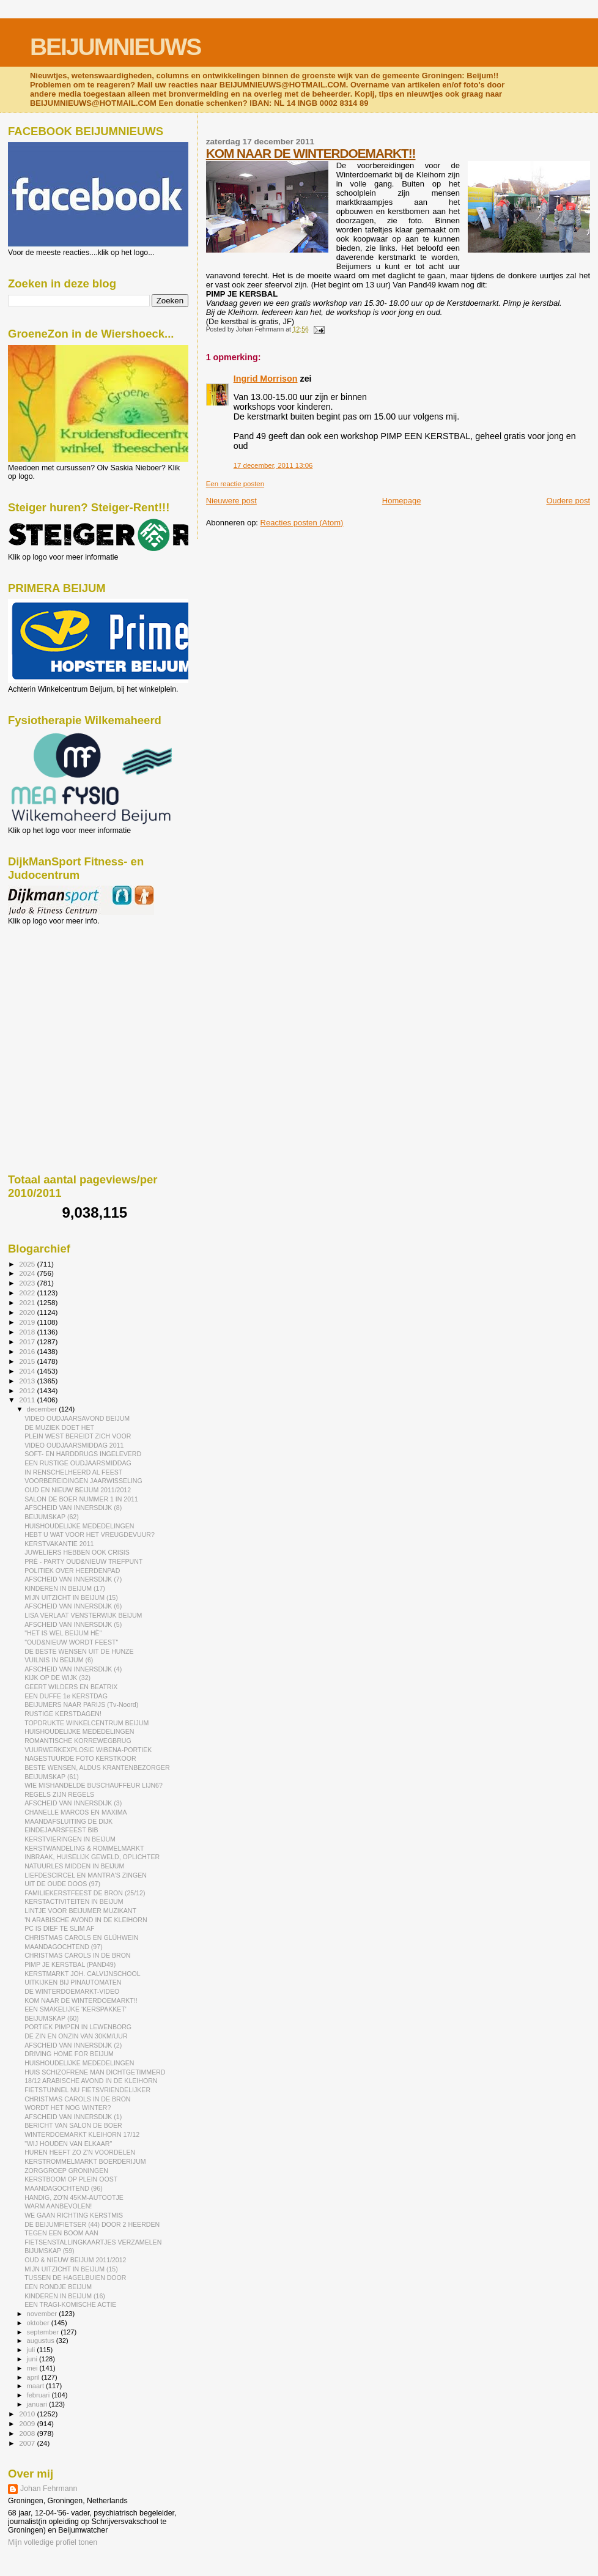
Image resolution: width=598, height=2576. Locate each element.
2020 (28, 1312)
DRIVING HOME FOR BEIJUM (69, 2053)
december (43, 1409)
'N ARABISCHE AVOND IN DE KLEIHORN (85, 1919)
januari (38, 2404)
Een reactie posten (235, 483)
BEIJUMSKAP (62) (51, 1516)
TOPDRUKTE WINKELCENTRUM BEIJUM (86, 1723)
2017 (28, 1341)
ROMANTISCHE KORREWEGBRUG (77, 1740)
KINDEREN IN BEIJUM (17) (64, 1588)
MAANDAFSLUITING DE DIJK (68, 1821)
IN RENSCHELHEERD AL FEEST (73, 1472)
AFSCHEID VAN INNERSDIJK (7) (73, 1579)
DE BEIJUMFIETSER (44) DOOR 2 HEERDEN (92, 2224)
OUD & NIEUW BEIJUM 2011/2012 (75, 2259)
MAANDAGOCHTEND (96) (63, 2188)
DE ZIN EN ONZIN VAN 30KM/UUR (76, 2036)
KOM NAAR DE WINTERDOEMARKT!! (311, 153)
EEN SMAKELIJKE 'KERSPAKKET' (75, 2009)
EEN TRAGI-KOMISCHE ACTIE (70, 2304)
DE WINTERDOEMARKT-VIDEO (71, 1991)
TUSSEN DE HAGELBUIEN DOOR (75, 2277)
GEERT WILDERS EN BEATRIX (70, 1686)
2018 (28, 1332)
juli (32, 2349)
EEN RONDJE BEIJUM (58, 2286)
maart (36, 2385)
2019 (28, 1322)
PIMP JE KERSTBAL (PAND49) (70, 1964)
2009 (28, 2423)
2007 (28, 2443)
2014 (28, 1371)
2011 (28, 1400)
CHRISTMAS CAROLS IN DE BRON (77, 1955)
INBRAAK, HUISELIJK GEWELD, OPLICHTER (92, 1856)
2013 (28, 1381)
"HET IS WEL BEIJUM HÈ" (63, 1633)
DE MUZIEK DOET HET (59, 1427)
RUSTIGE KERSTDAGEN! (63, 1713)
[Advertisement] (63, 991)
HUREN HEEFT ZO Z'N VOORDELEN (79, 2152)
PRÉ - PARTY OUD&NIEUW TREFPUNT (83, 1561)
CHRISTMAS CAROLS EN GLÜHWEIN (81, 1937)
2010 (28, 2414)
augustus (41, 2340)
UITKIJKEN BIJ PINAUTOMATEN (72, 1982)
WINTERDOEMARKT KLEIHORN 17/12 (81, 2134)
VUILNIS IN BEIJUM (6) (58, 1660)
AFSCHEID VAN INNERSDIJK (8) (73, 1507)
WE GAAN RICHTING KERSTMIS (73, 2215)
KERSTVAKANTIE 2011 (59, 1543)
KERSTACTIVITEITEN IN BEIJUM (73, 1901)
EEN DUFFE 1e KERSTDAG (66, 1696)
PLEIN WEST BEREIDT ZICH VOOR (77, 1436)
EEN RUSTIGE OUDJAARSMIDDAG (77, 1463)
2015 (28, 1361)
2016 (28, 1351)
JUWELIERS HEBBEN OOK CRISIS (77, 1552)
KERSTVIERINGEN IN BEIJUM (70, 1839)
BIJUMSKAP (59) (49, 2250)
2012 (28, 1390)
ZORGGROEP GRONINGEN (66, 2170)
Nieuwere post (231, 500)
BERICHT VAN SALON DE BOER (73, 2125)
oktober (39, 2322)
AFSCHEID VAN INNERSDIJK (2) (73, 2045)
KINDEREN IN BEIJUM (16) (64, 2296)
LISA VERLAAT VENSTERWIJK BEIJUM (83, 1615)
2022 (28, 1293)
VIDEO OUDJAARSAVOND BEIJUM (77, 1418)
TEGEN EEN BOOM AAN (61, 2233)
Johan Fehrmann (48, 2488)
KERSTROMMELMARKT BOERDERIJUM (85, 2161)
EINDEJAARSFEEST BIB (61, 1830)
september (44, 2332)
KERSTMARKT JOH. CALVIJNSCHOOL (82, 1973)
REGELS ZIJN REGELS (59, 1794)
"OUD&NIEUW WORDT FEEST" (71, 1642)
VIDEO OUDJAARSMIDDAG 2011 (74, 1445)
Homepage (401, 500)
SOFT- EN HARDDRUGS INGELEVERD (82, 1453)
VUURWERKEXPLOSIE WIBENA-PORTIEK (88, 1749)
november (43, 2313)
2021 (28, 1302)
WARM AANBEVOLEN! (58, 2206)
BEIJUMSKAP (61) (51, 1776)
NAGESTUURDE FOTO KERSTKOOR (80, 1758)
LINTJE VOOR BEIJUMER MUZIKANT (80, 1910)
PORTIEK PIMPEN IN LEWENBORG (77, 2026)
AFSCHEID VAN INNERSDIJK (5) (73, 1624)
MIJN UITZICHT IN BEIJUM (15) (71, 1597)
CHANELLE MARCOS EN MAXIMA (75, 1812)
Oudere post (568, 500)
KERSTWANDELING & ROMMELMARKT (84, 1848)
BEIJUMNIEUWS (115, 47)
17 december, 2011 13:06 (273, 465)
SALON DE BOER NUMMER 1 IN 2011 (81, 1499)
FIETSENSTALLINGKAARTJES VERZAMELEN (92, 2242)
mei (33, 2368)
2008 (28, 2433)
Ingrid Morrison (266, 378)
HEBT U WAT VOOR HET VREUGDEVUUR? (89, 1534)
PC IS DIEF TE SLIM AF (59, 1928)
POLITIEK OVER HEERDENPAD (72, 1570)
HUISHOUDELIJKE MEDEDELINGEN (79, 1526)
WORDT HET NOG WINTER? (67, 2107)
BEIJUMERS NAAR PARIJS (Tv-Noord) (81, 1704)
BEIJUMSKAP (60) (51, 2018)
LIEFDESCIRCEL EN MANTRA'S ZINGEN (85, 1875)
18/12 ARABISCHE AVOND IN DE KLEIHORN (90, 2080)
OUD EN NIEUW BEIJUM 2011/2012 (77, 1489)
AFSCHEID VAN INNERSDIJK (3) (73, 1803)
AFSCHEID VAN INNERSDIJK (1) (73, 2116)
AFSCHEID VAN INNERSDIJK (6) (73, 1606)
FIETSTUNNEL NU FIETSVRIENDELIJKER (87, 2089)
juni (33, 2359)
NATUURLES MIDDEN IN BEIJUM (74, 1866)
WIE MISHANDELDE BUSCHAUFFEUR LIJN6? (93, 1785)
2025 (28, 1264)
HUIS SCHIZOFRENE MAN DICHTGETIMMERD (94, 2072)
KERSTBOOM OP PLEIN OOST (70, 2179)
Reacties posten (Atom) (302, 522)
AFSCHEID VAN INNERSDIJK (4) (73, 1669)
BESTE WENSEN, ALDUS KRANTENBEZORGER (96, 1767)
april (34, 2377)
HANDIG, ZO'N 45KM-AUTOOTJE (74, 2197)
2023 (28, 1283)
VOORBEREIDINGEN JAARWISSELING (83, 1480)
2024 (28, 1273)
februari (39, 2395)
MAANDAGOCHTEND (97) (63, 1946)
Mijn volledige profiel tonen (52, 2542)
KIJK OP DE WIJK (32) (57, 1677)
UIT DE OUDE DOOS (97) (62, 1883)
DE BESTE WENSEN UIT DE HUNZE (78, 1651)
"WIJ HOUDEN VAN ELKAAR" (68, 2143)
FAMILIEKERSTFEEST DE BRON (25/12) (84, 1893)
